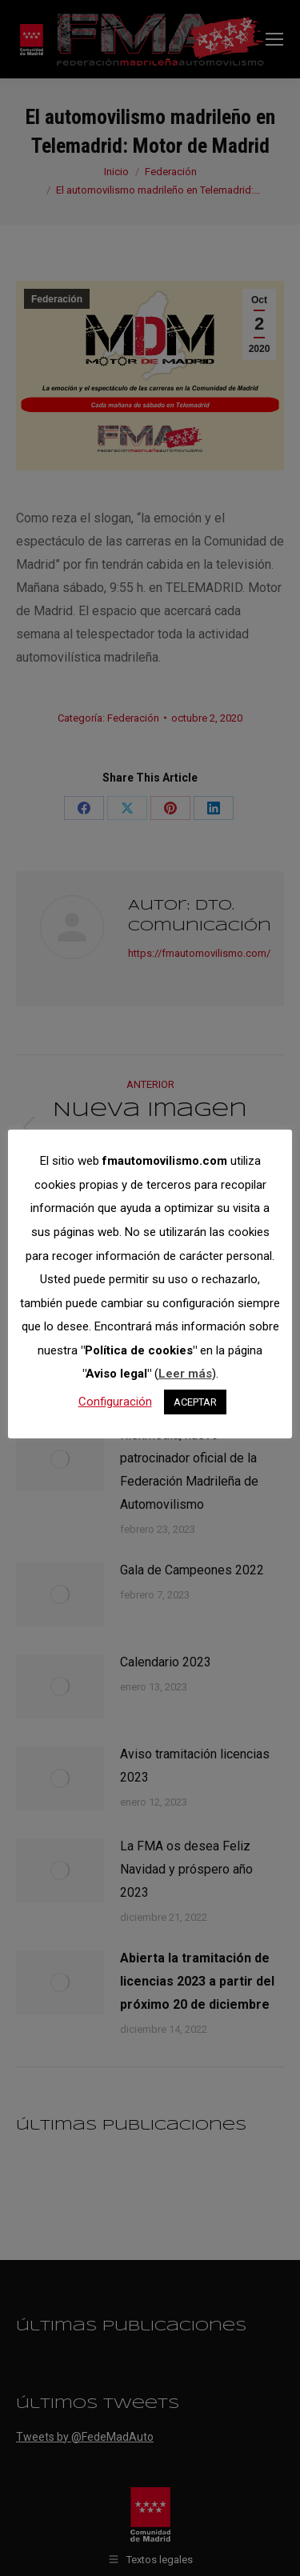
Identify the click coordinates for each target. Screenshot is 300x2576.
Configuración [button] (115, 1401)
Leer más (185, 1373)
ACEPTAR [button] (195, 1402)
